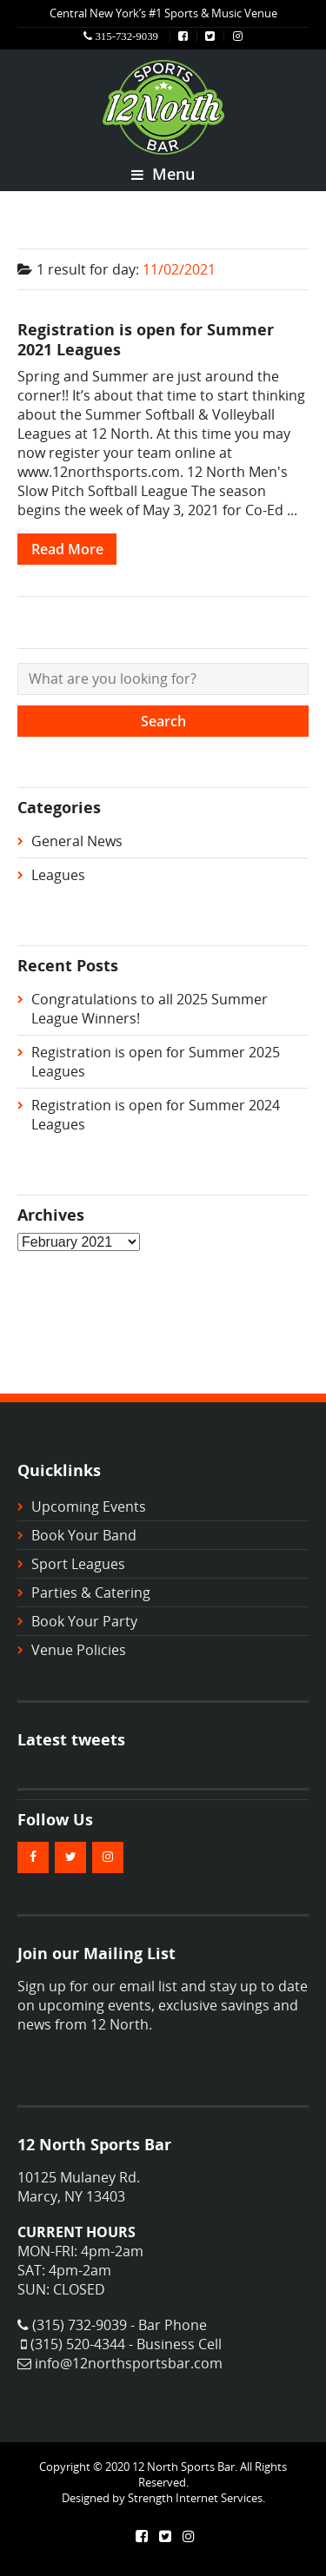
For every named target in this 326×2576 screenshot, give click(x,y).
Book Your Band (83, 1535)
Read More (67, 549)
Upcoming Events (88, 1506)
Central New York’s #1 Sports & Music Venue (163, 13)
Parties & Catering (90, 1592)
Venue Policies (78, 1649)
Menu (163, 173)
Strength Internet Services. (196, 2498)
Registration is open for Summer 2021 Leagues (145, 339)
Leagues (58, 874)
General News (77, 841)
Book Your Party (84, 1621)
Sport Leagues (78, 1563)
